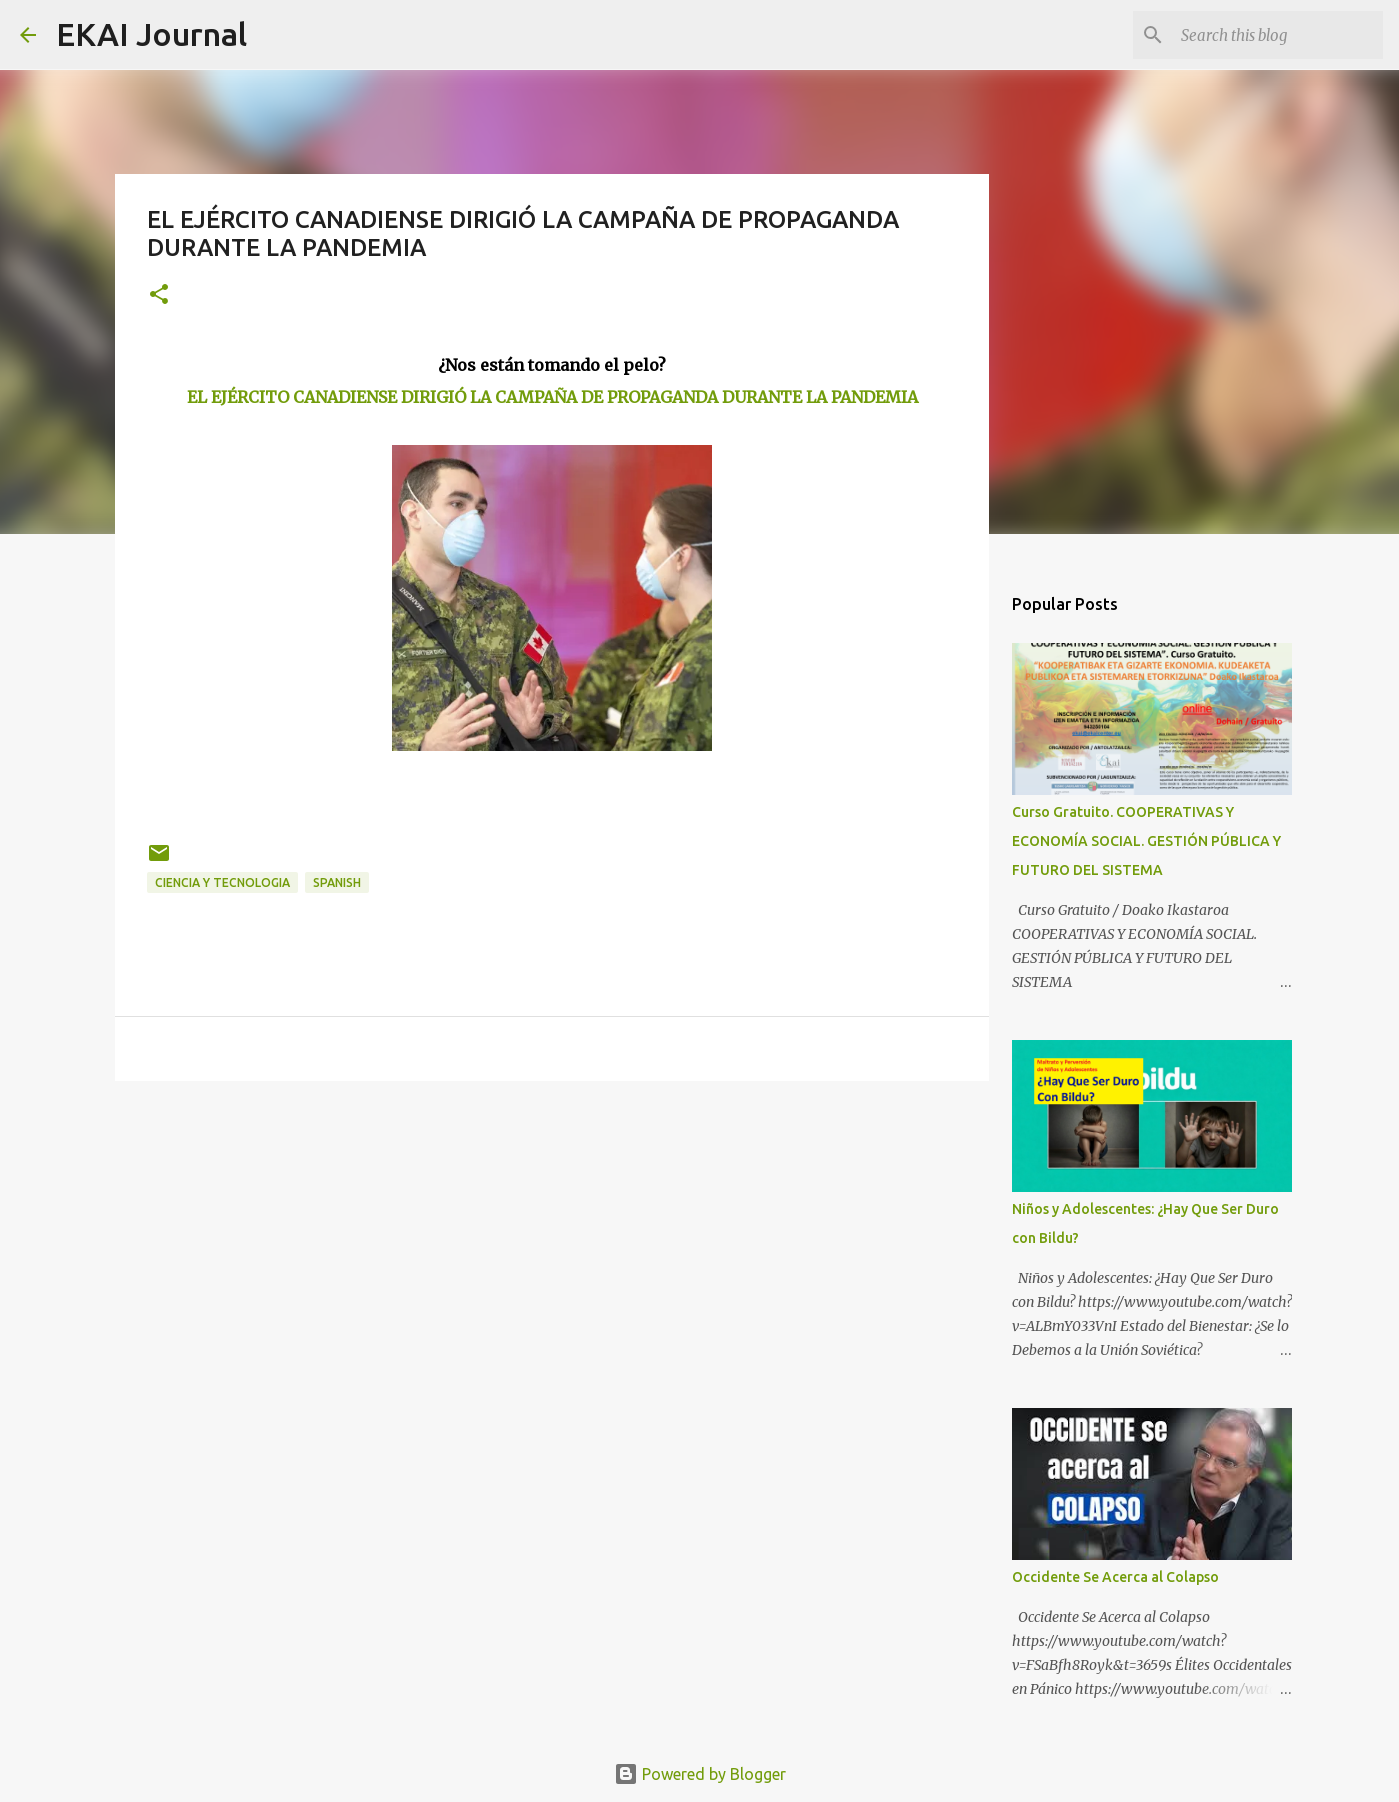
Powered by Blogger (700, 1774)
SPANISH (337, 882)
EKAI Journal (151, 34)
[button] (159, 295)
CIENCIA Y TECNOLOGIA (222, 882)
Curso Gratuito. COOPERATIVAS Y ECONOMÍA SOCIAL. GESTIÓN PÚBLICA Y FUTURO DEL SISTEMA (1146, 841)
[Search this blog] (1278, 35)
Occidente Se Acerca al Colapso (1115, 1577)
